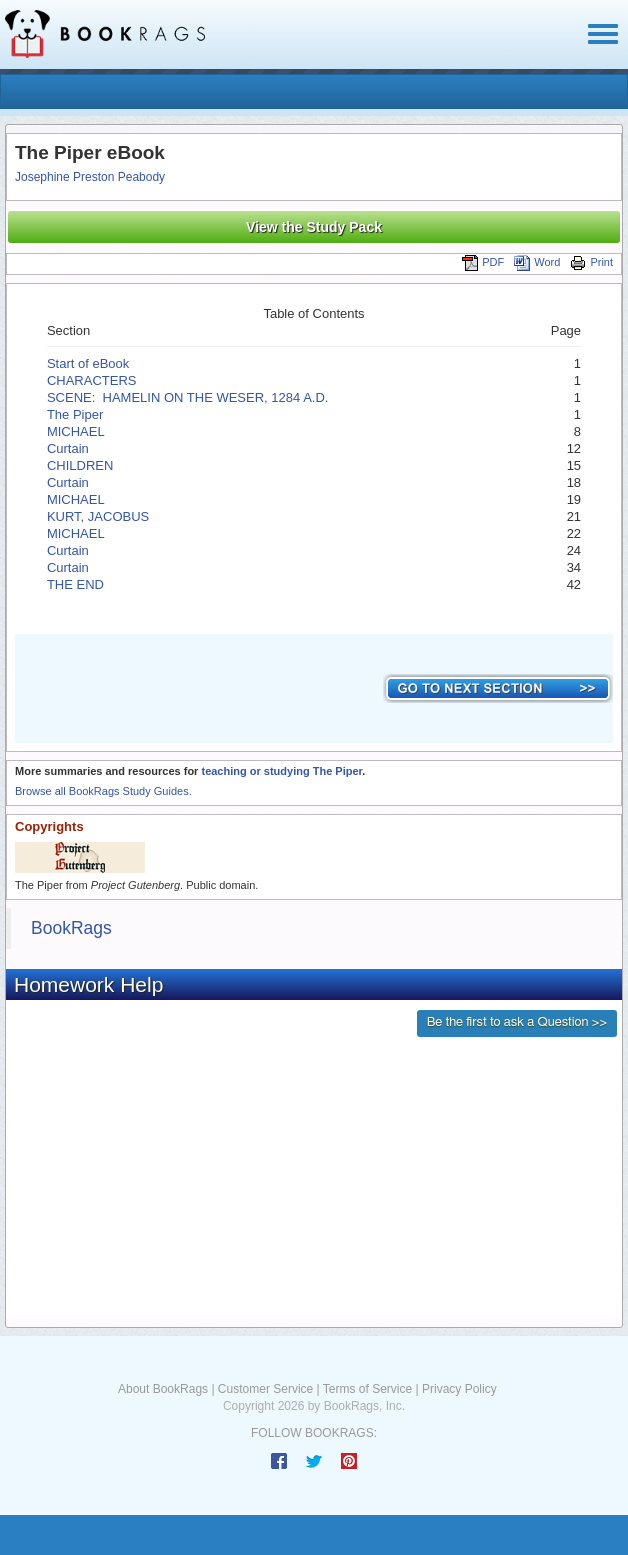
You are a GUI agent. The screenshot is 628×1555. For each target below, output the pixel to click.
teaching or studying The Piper (281, 771)
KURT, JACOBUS (98, 516)
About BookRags (163, 1389)
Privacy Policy (459, 1389)
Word (537, 262)
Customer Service (265, 1389)
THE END (75, 584)
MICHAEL (76, 431)
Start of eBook (88, 363)
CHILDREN (80, 465)
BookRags (71, 928)
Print (591, 262)
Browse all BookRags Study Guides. (103, 791)
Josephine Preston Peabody (90, 177)
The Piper (75, 414)
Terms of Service (367, 1389)
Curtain (68, 448)
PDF (483, 262)
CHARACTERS (92, 380)
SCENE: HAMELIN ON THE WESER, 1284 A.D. (188, 397)
